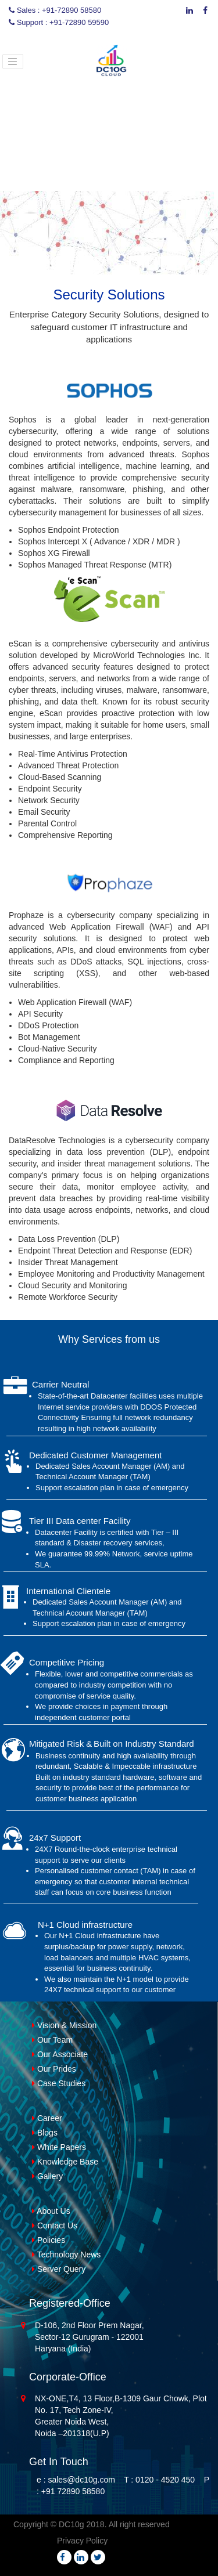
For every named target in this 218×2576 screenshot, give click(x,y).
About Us (51, 2211)
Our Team (52, 2039)
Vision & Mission (64, 2025)
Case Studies (58, 2083)
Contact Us (54, 2225)
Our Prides (54, 2068)
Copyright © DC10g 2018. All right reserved (91, 2524)
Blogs (45, 2132)
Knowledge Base (65, 2161)
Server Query (58, 2269)
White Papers (59, 2147)
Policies (48, 2240)
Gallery (47, 2176)
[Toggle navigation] (12, 61)
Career (47, 2118)
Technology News (66, 2254)
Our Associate (60, 2054)
